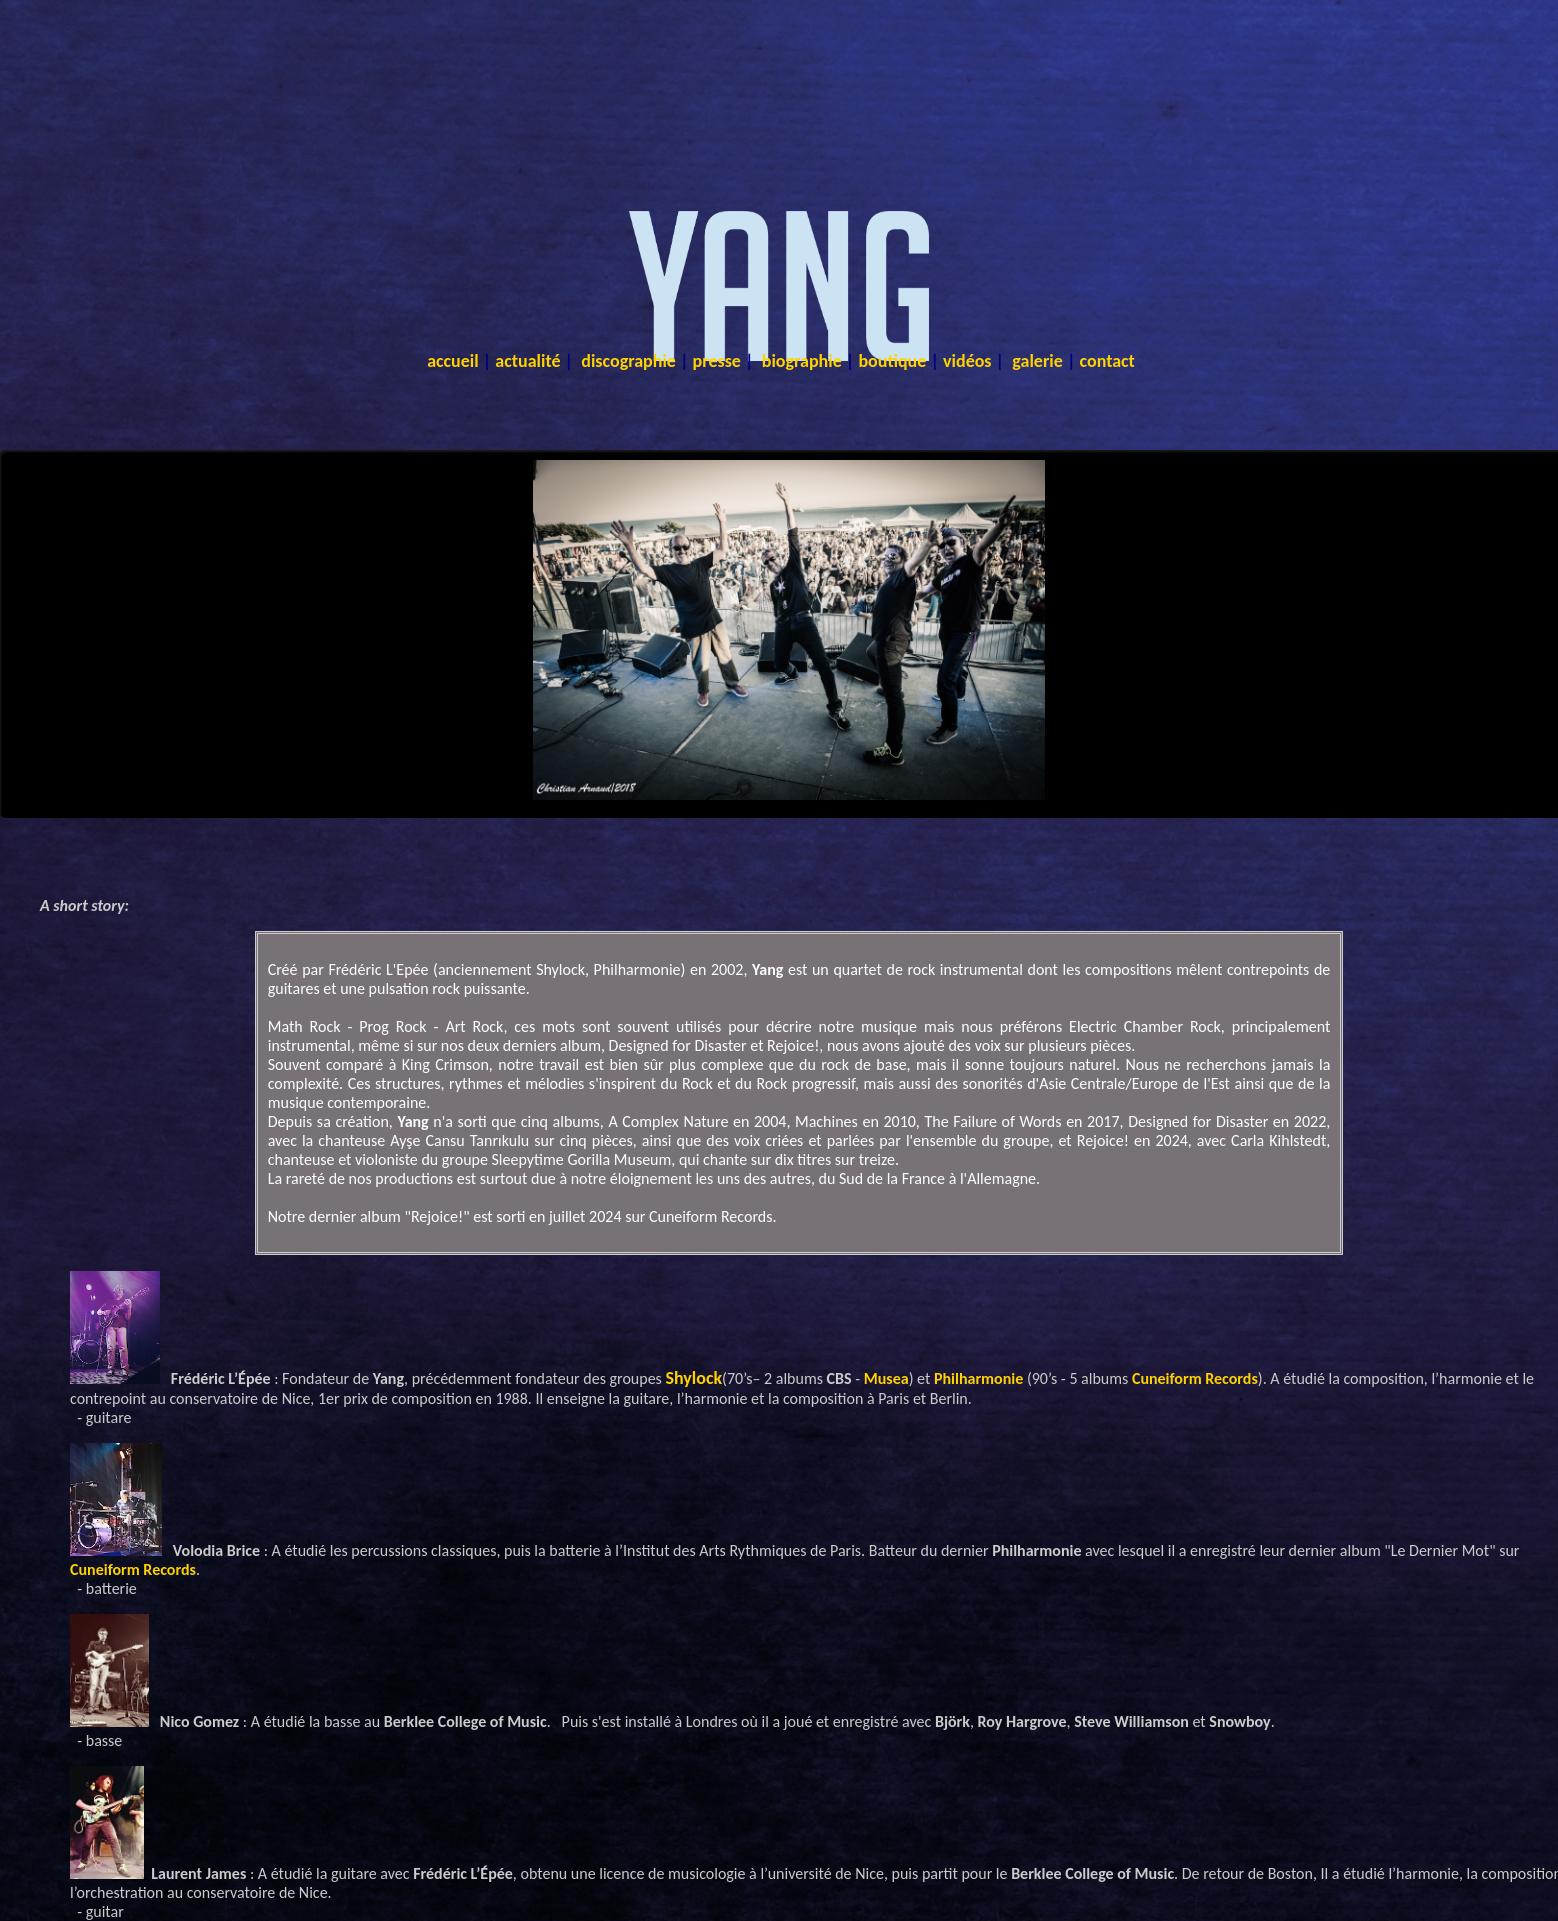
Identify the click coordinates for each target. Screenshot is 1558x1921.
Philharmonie (978, 1378)
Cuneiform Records (1195, 1378)
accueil (453, 361)
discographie (628, 361)
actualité (527, 361)
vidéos (967, 361)
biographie (802, 361)
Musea (886, 1378)
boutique (892, 361)
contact (1107, 361)
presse (717, 361)
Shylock (693, 1378)
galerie (1037, 361)
